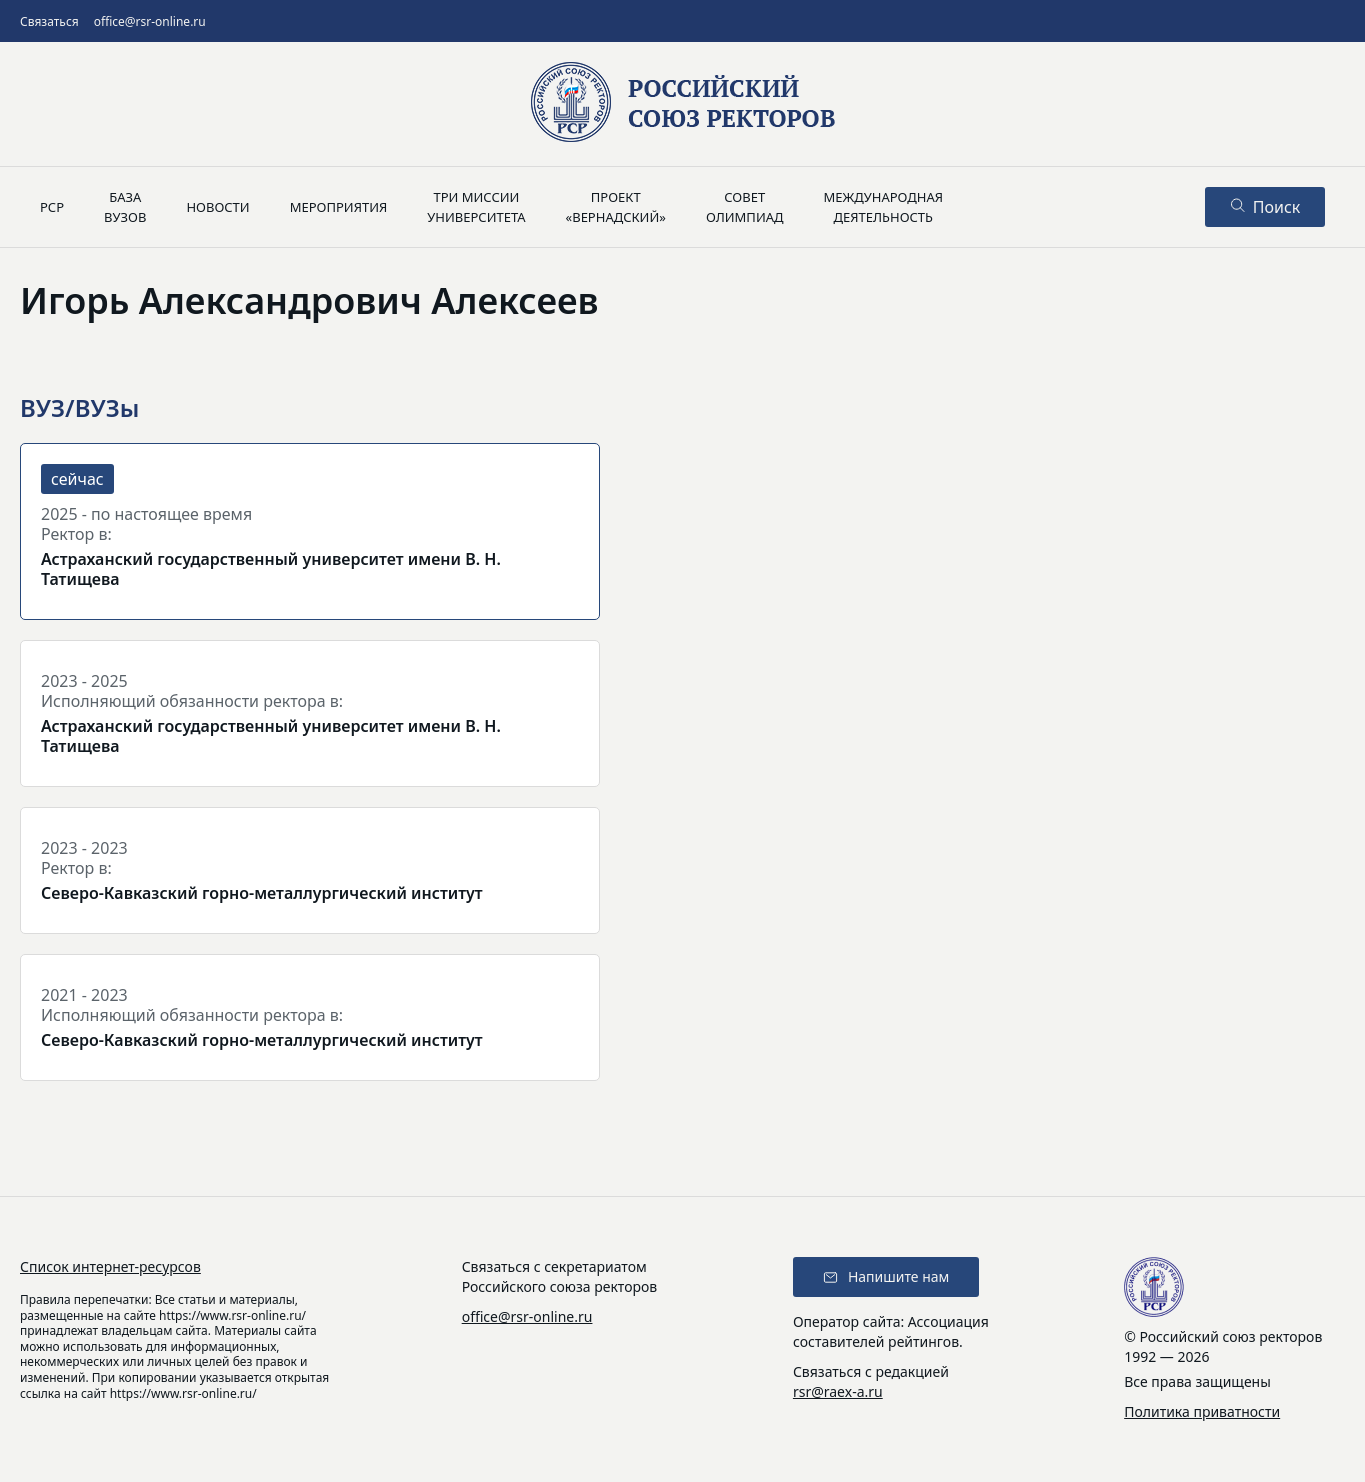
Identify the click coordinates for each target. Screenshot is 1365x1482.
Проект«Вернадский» (616, 207)
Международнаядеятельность (883, 207)
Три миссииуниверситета (476, 207)
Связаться (49, 21)
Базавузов (125, 207)
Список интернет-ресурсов (110, 1266)
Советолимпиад (745, 207)
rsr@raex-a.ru (838, 1391)
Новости (217, 207)
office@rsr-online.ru (150, 21)
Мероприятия (339, 207)
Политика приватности (1202, 1411)
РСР (52, 207)
